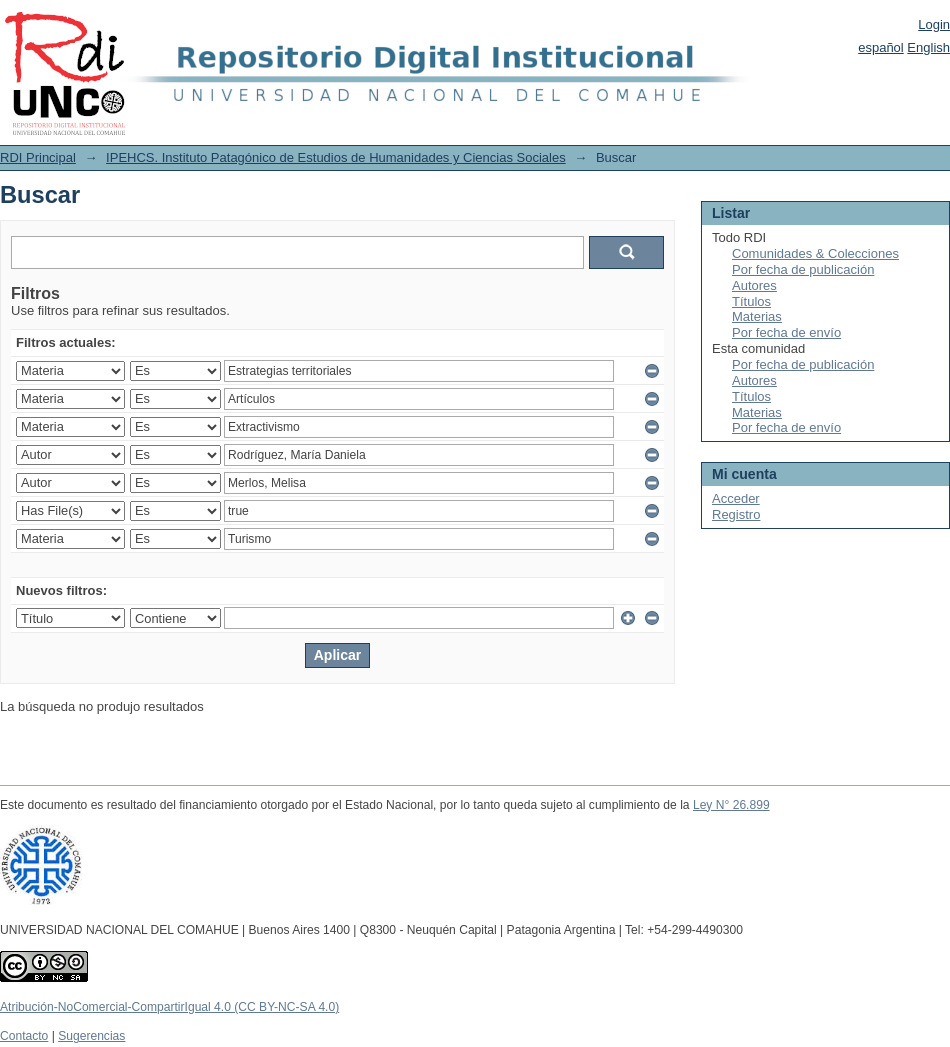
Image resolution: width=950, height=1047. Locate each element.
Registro (736, 514)
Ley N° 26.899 (731, 805)
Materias (757, 316)
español (881, 47)
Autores (754, 285)
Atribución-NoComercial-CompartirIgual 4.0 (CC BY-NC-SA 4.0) (169, 1007)
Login (934, 24)
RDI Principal (38, 157)
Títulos (751, 301)
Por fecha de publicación (803, 269)
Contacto (24, 1036)
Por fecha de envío (786, 332)
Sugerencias (91, 1036)
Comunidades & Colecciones (815, 253)
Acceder (736, 498)
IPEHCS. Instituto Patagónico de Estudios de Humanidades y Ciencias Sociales (336, 157)
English (928, 47)
